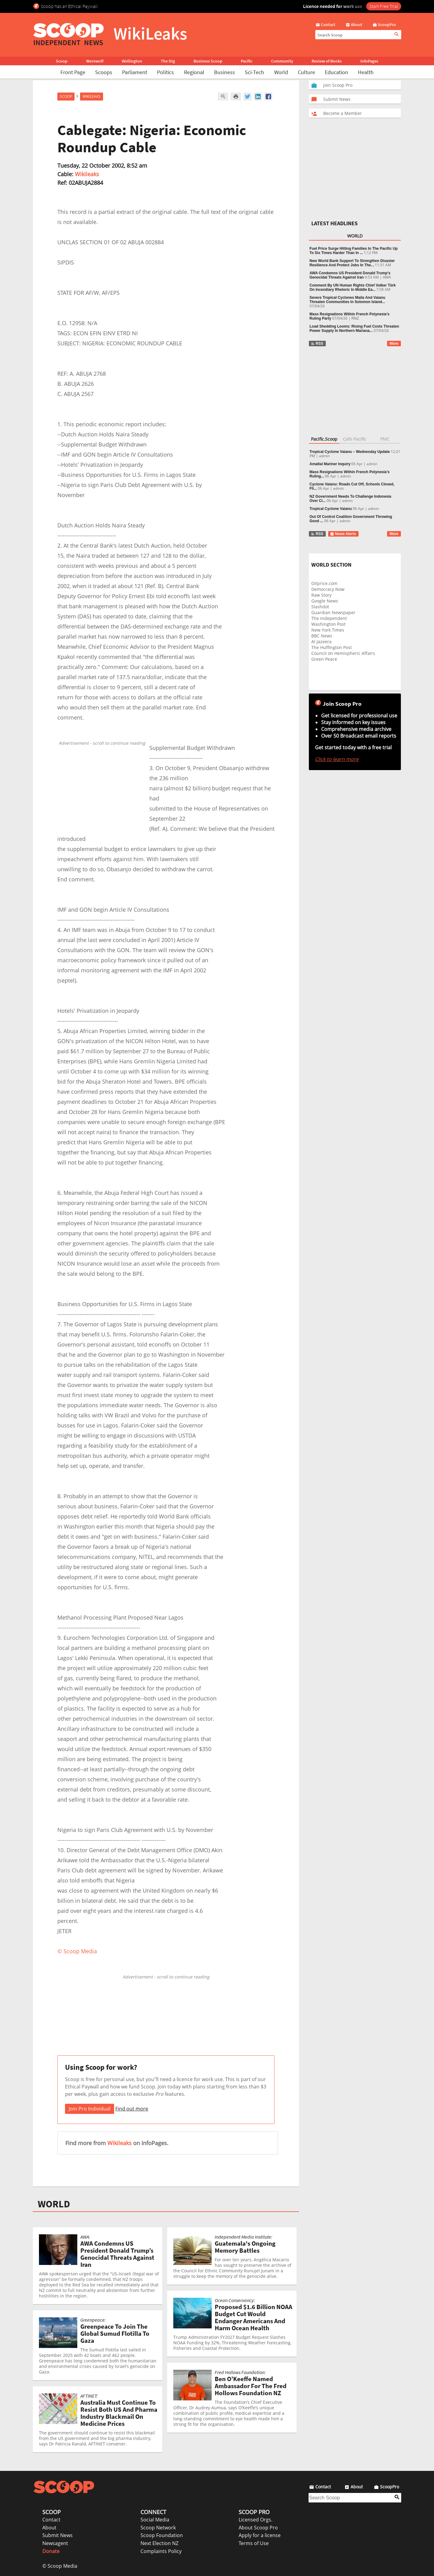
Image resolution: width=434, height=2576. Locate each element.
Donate (51, 2551)
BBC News (321, 636)
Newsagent (55, 2543)
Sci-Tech (254, 72)
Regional (194, 72)
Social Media (154, 2519)
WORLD (54, 2204)
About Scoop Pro (258, 2527)
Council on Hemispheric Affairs (343, 653)
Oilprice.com (324, 583)
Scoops (103, 72)
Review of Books (327, 61)
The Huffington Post (331, 647)
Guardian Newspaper (333, 612)
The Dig (168, 61)
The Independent (329, 618)
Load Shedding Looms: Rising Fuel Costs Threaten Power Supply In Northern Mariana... (354, 328)
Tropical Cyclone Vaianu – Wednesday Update (349, 452)
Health (366, 72)
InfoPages (369, 61)
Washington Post (328, 624)
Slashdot (320, 607)
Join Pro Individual (89, 2108)
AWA (387, 277)
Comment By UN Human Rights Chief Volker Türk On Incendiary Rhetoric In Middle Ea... (352, 287)
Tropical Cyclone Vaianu (330, 509)
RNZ (355, 318)
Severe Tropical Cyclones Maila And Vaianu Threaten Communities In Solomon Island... (347, 299)
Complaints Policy (161, 2551)
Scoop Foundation (161, 2535)
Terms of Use (254, 2543)
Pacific (246, 61)
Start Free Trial (383, 6)
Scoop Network (158, 2527)
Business (224, 72)
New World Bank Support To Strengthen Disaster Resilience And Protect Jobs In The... (352, 263)
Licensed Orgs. (255, 2519)
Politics (165, 72)
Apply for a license (260, 2535)
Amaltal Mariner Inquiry (329, 464)
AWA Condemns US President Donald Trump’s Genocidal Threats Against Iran (349, 275)
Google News (324, 601)
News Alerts (343, 534)
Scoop (61, 61)
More (394, 343)
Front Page (72, 72)
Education (336, 72)
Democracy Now (327, 589)
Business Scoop (208, 61)
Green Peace (324, 659)
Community (282, 61)
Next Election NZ (159, 2543)
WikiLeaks (92, 96)
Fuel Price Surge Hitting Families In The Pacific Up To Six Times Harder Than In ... (353, 250)
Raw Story (321, 595)
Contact (51, 2519)
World (281, 72)
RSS (317, 343)
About (49, 2527)
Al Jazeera (321, 641)
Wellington (132, 61)
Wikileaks (87, 174)
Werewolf (94, 61)
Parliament (134, 72)
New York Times (327, 630)
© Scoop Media (59, 2565)
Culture (306, 72)
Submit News (57, 2535)
